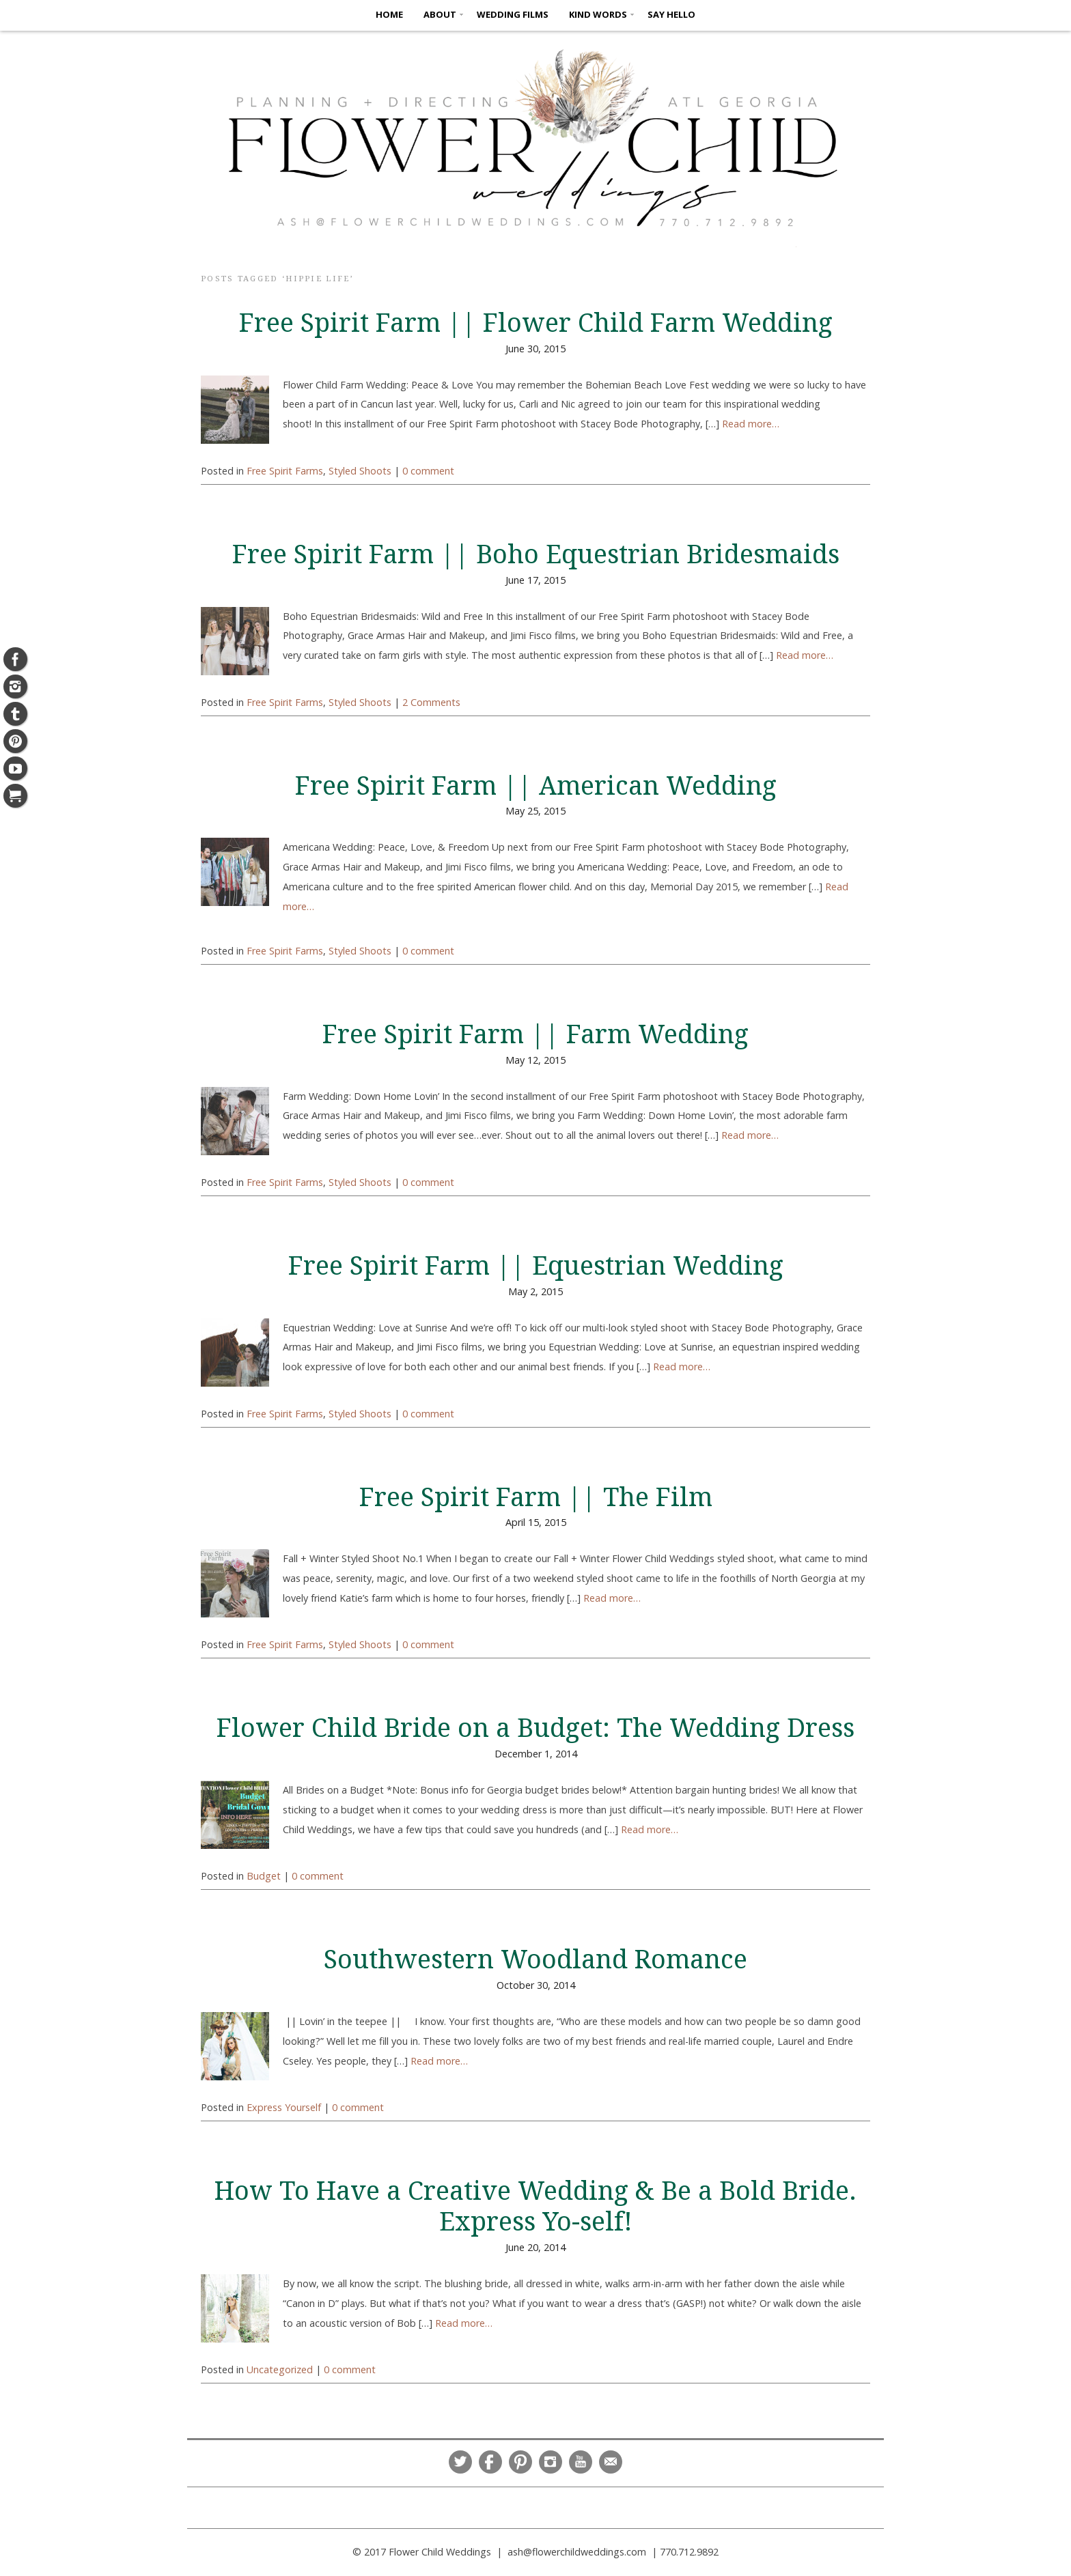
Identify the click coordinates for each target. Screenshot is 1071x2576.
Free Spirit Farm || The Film (535, 1497)
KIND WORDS (598, 14)
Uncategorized (280, 2369)
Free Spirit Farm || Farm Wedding (535, 1034)
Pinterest (520, 2462)
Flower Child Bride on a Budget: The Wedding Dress (535, 1728)
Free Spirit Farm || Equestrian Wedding (535, 1266)
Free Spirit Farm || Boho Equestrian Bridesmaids (535, 554)
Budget (264, 1875)
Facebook (490, 2462)
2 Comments (431, 702)
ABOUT (439, 14)
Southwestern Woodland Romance (535, 1959)
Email (610, 2462)
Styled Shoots (360, 470)
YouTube (580, 2462)
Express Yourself (284, 2107)
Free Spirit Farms (285, 470)
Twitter (460, 2462)
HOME (389, 14)
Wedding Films (512, 14)
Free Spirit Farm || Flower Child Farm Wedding (536, 323)
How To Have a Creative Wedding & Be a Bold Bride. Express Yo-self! (535, 2206)
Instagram (550, 2462)
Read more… (750, 423)
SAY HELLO (671, 14)
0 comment (428, 470)
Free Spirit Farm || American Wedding (536, 786)
